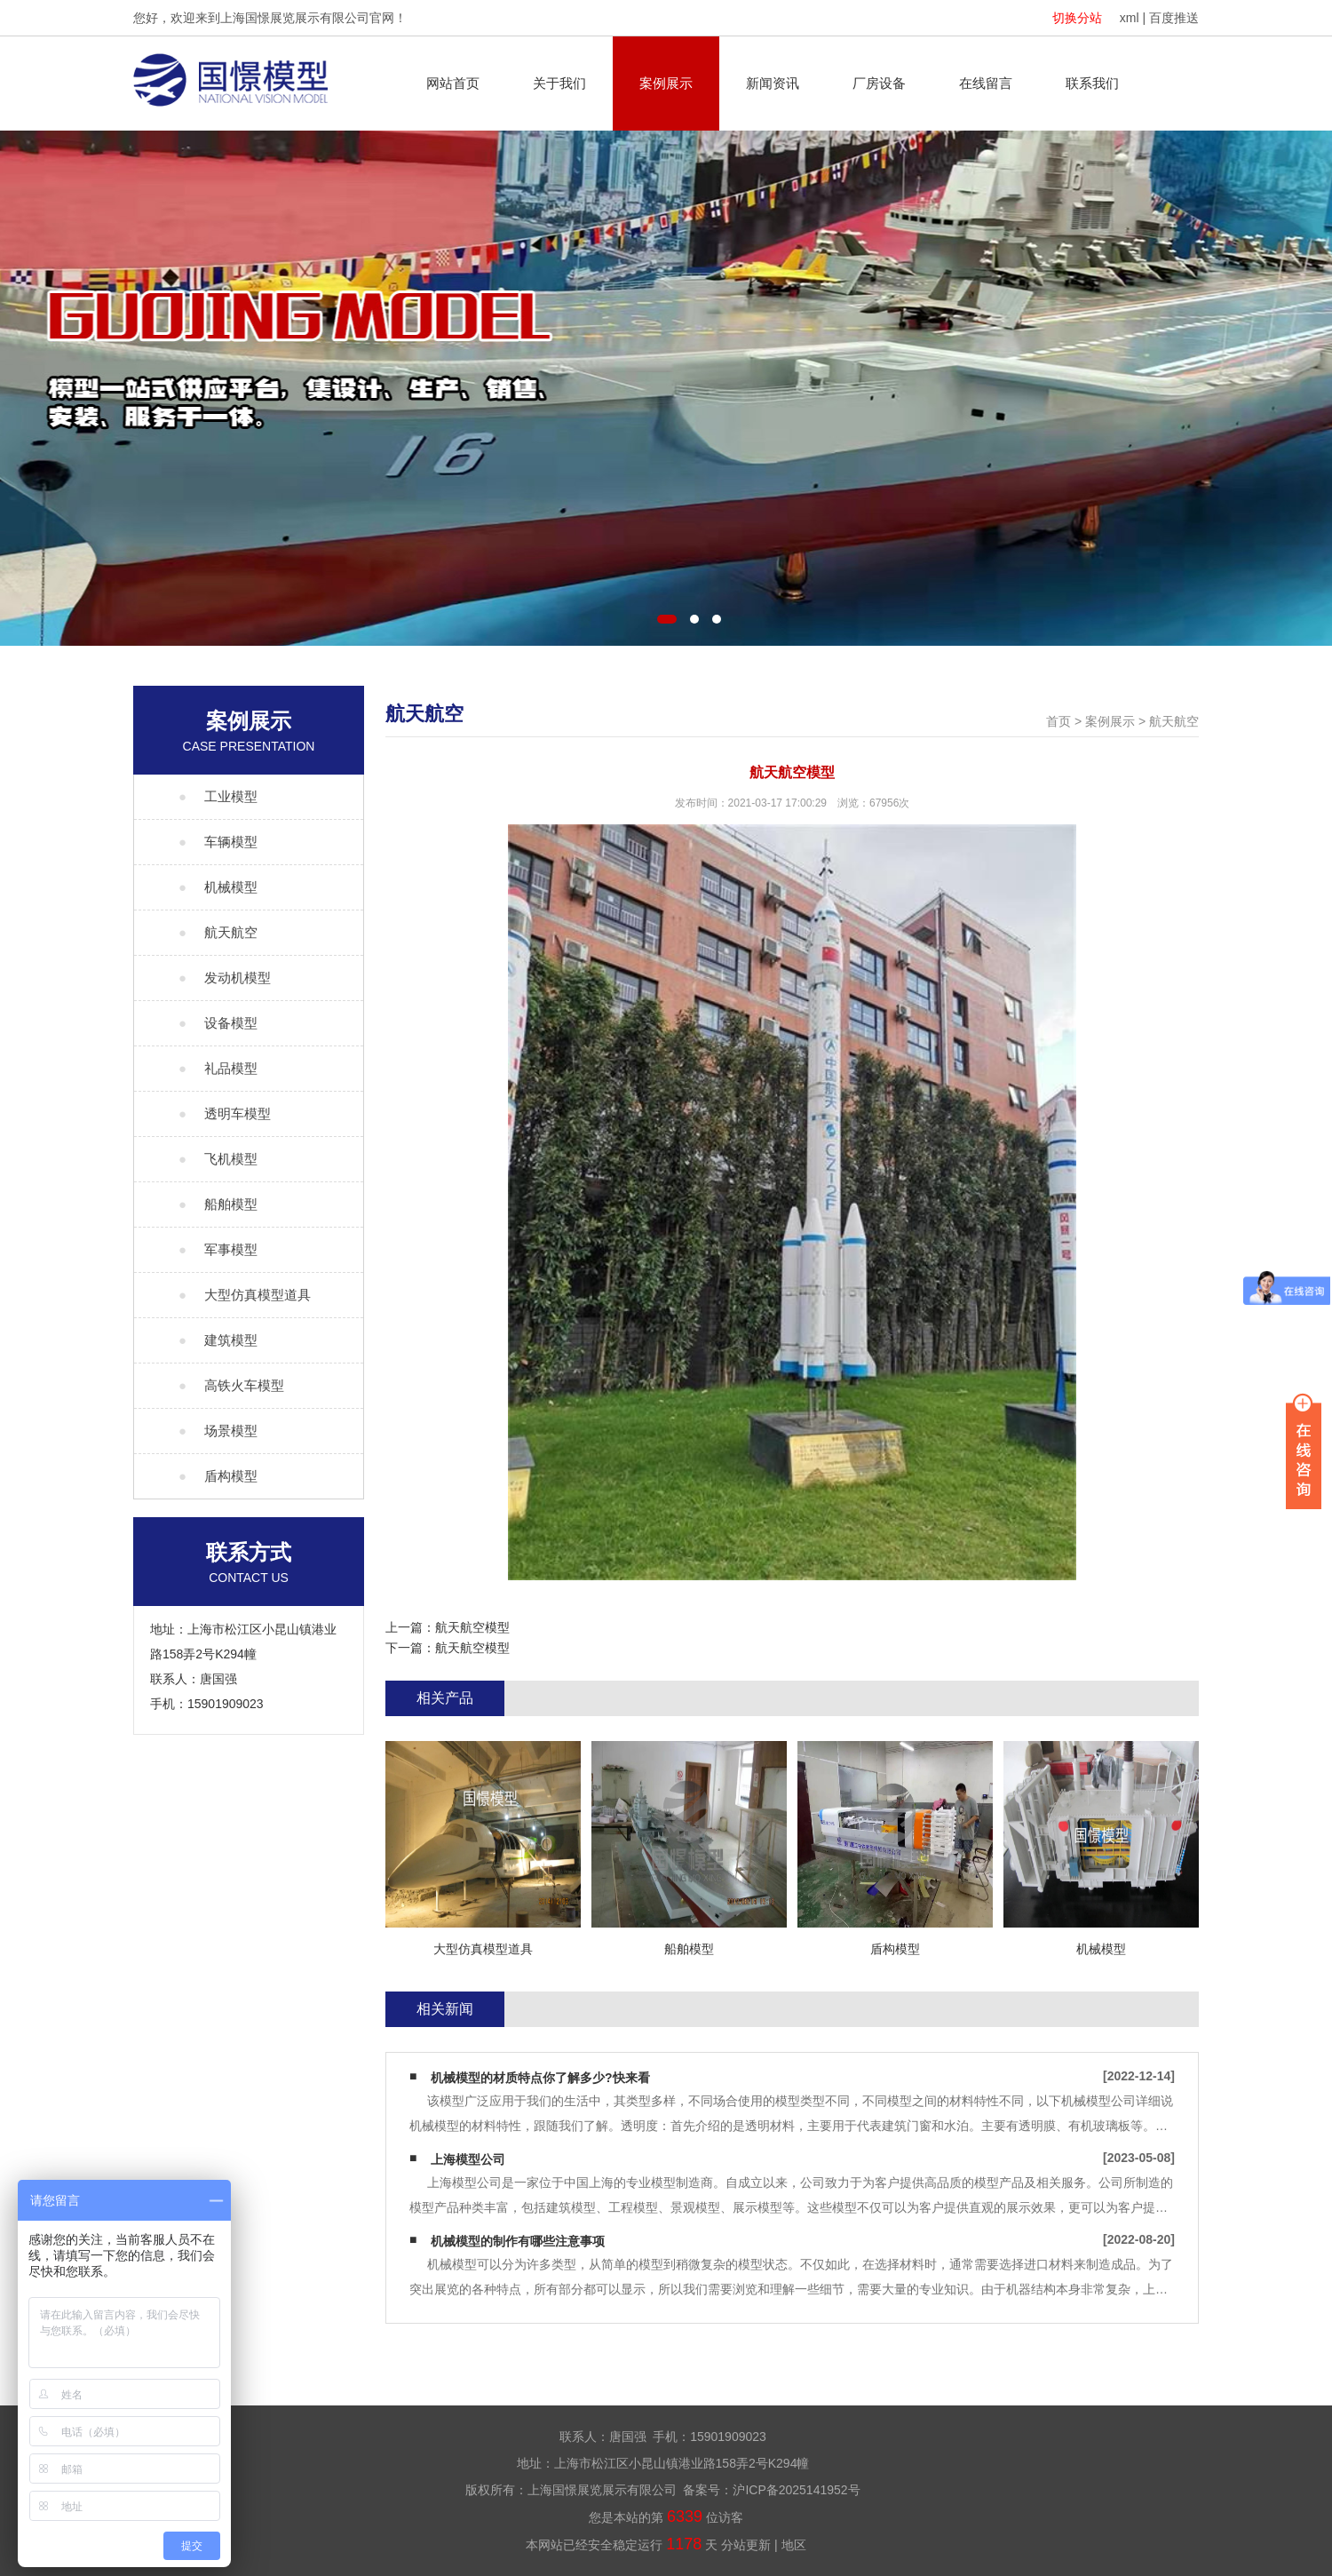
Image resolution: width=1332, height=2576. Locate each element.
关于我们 (559, 83)
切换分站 (1077, 18)
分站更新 (746, 2545)
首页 (1058, 721)
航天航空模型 (472, 1627)
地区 (793, 2545)
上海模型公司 (468, 2159)
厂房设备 (879, 83)
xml (1129, 18)
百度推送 (1174, 18)
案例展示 (666, 83)
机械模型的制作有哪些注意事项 (518, 2241)
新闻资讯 (772, 83)
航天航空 (1174, 721)
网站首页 (453, 83)
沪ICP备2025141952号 (796, 2490)
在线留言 (985, 83)
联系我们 (1092, 83)
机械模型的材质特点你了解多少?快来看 (540, 2078)
